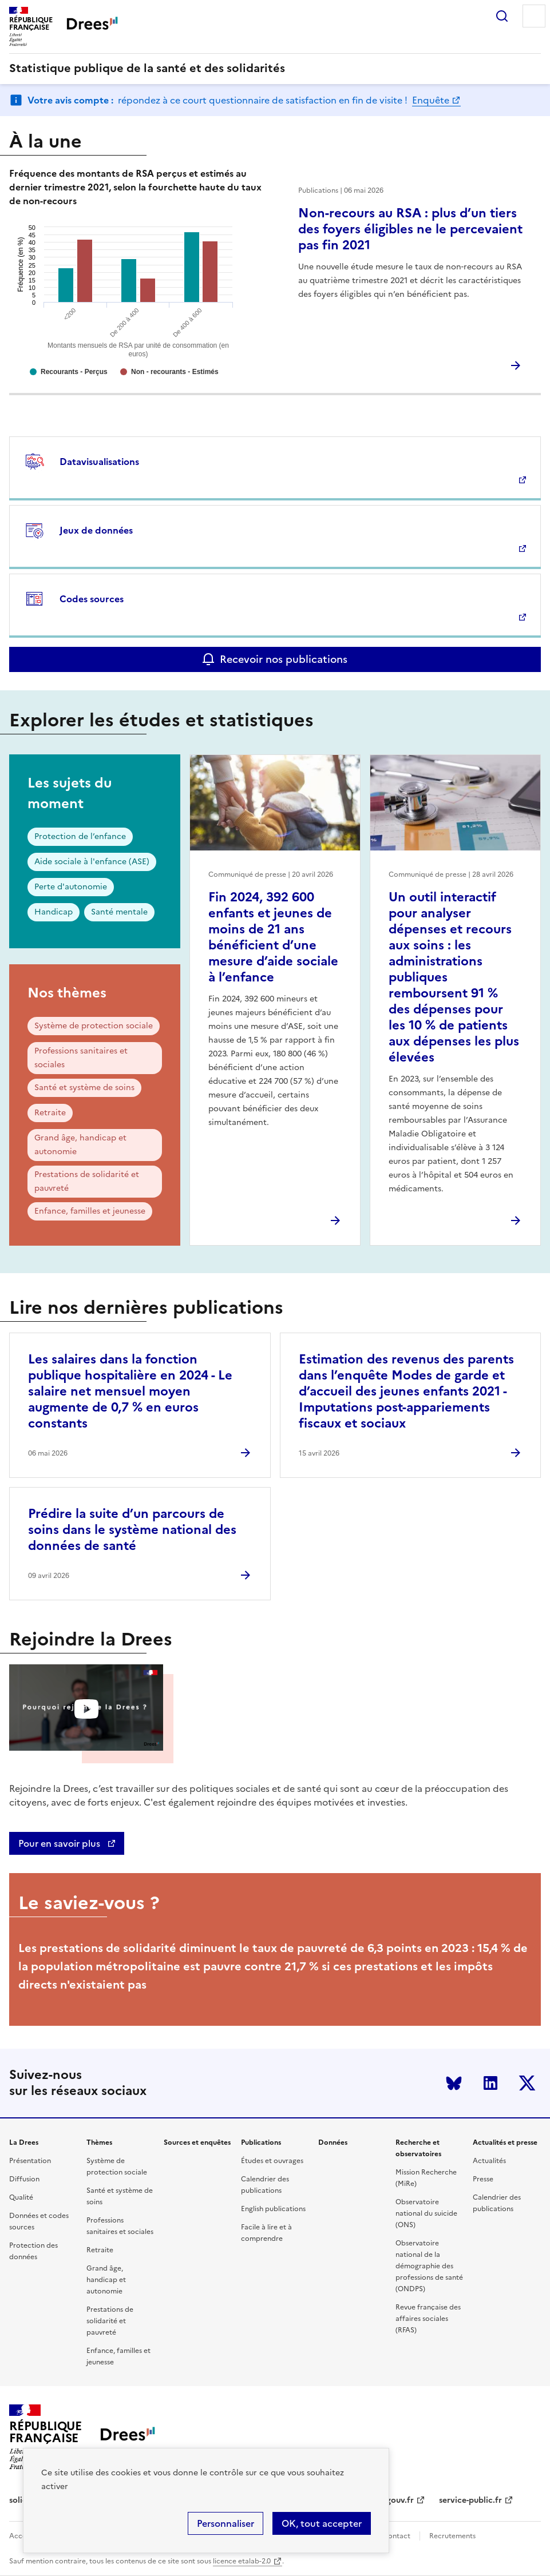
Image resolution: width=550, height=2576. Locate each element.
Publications (261, 2142)
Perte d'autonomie (70, 887)
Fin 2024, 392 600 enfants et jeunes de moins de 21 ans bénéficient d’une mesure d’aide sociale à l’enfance (273, 937)
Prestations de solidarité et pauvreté (86, 1181)
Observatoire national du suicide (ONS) (426, 2213)
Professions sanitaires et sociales (81, 1058)
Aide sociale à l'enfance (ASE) (91, 862)
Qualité (21, 2197)
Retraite (50, 1113)
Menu (534, 16)
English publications (273, 2209)
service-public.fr (470, 2500)
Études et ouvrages (272, 2161)
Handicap (53, 912)
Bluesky (454, 2083)
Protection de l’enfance (80, 836)
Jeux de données (96, 530)
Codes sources (92, 599)
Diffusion (24, 2179)
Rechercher (501, 16)
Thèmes (99, 2142)
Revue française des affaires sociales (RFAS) (428, 2318)
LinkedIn (490, 2083)
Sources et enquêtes (197, 2142)
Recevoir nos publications (283, 659)
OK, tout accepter (322, 2523)
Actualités (489, 2161)
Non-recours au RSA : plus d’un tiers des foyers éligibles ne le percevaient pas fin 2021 (410, 229)
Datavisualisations (99, 461)
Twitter (527, 2083)
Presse (483, 2179)
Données (332, 2142)
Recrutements (452, 2536)
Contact (396, 2536)
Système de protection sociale (93, 1026)
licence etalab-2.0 (242, 2561)
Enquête (430, 100)
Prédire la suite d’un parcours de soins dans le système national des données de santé (132, 1529)
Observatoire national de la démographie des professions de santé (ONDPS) (429, 2266)
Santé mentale (119, 912)
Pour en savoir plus (60, 1843)
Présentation (30, 2161)
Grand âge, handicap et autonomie (80, 1145)
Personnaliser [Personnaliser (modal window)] (225, 2523)
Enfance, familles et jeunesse (89, 1211)
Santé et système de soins (84, 1088)
